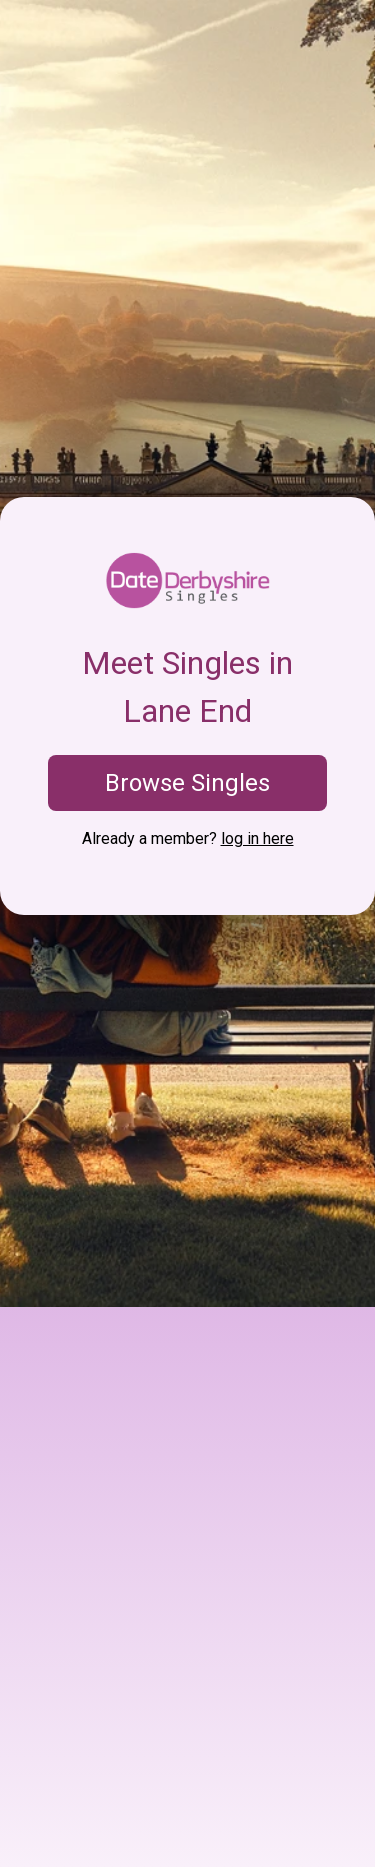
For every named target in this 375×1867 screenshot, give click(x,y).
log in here (257, 838)
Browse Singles (187, 783)
